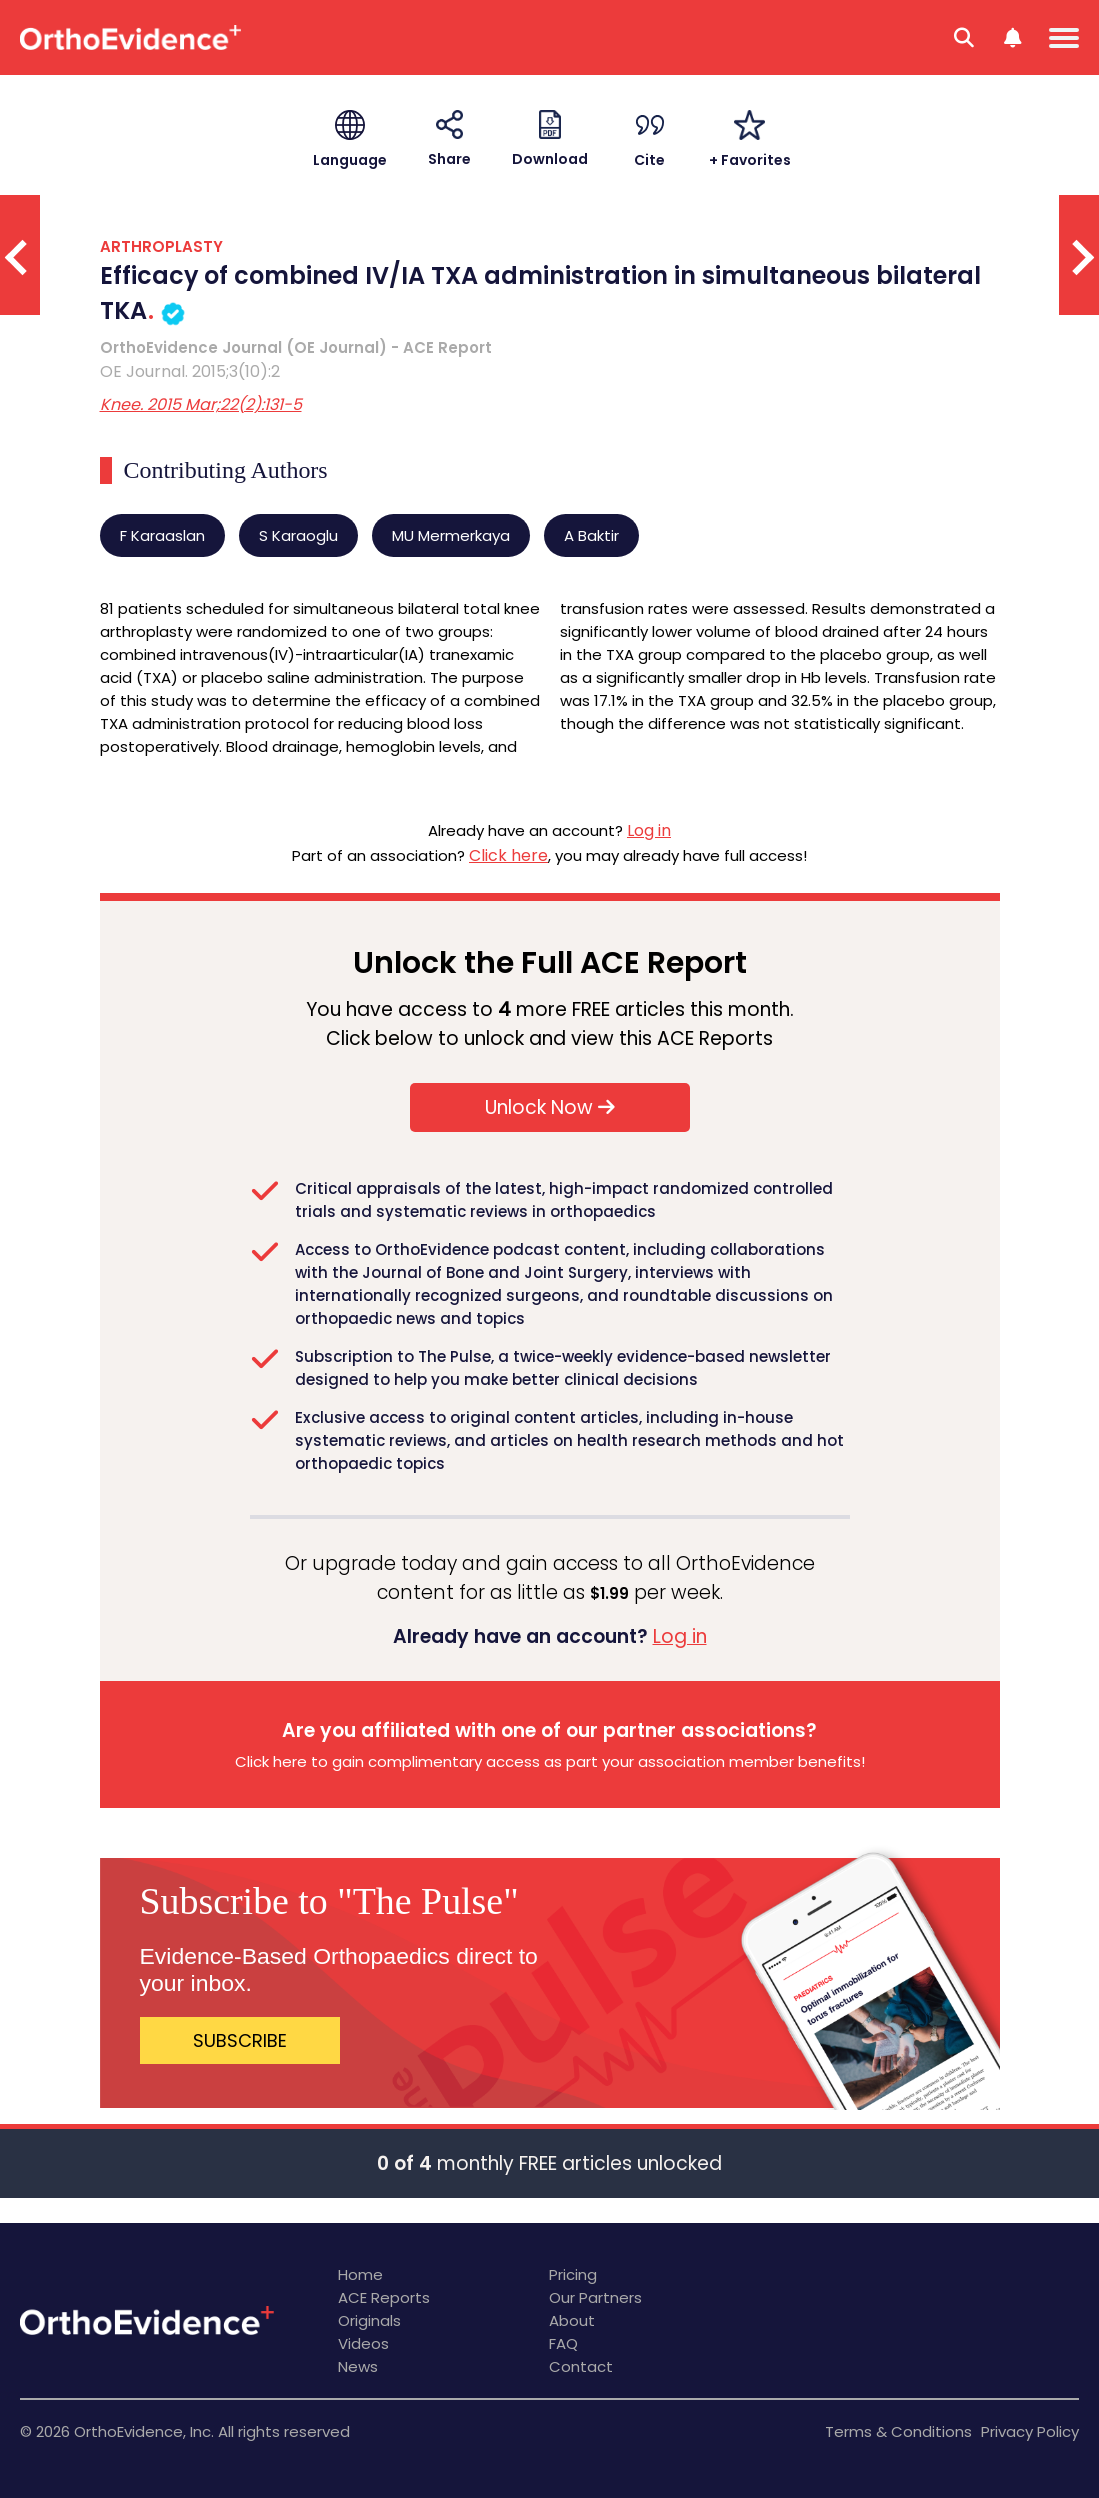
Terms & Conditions (898, 2431)
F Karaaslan (162, 535)
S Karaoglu (298, 535)
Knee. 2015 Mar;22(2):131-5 (201, 404)
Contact (581, 2366)
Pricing (573, 2274)
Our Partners (595, 2297)
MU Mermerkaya (451, 535)
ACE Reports (384, 2297)
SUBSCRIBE (240, 2040)
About (572, 2320)
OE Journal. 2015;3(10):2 (190, 371)
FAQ (563, 2343)
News (358, 2366)
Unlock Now (550, 1107)
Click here (508, 855)
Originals (369, 2320)
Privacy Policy (1030, 2431)
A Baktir (591, 535)
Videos (363, 2343)
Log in (649, 830)
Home (360, 2274)
